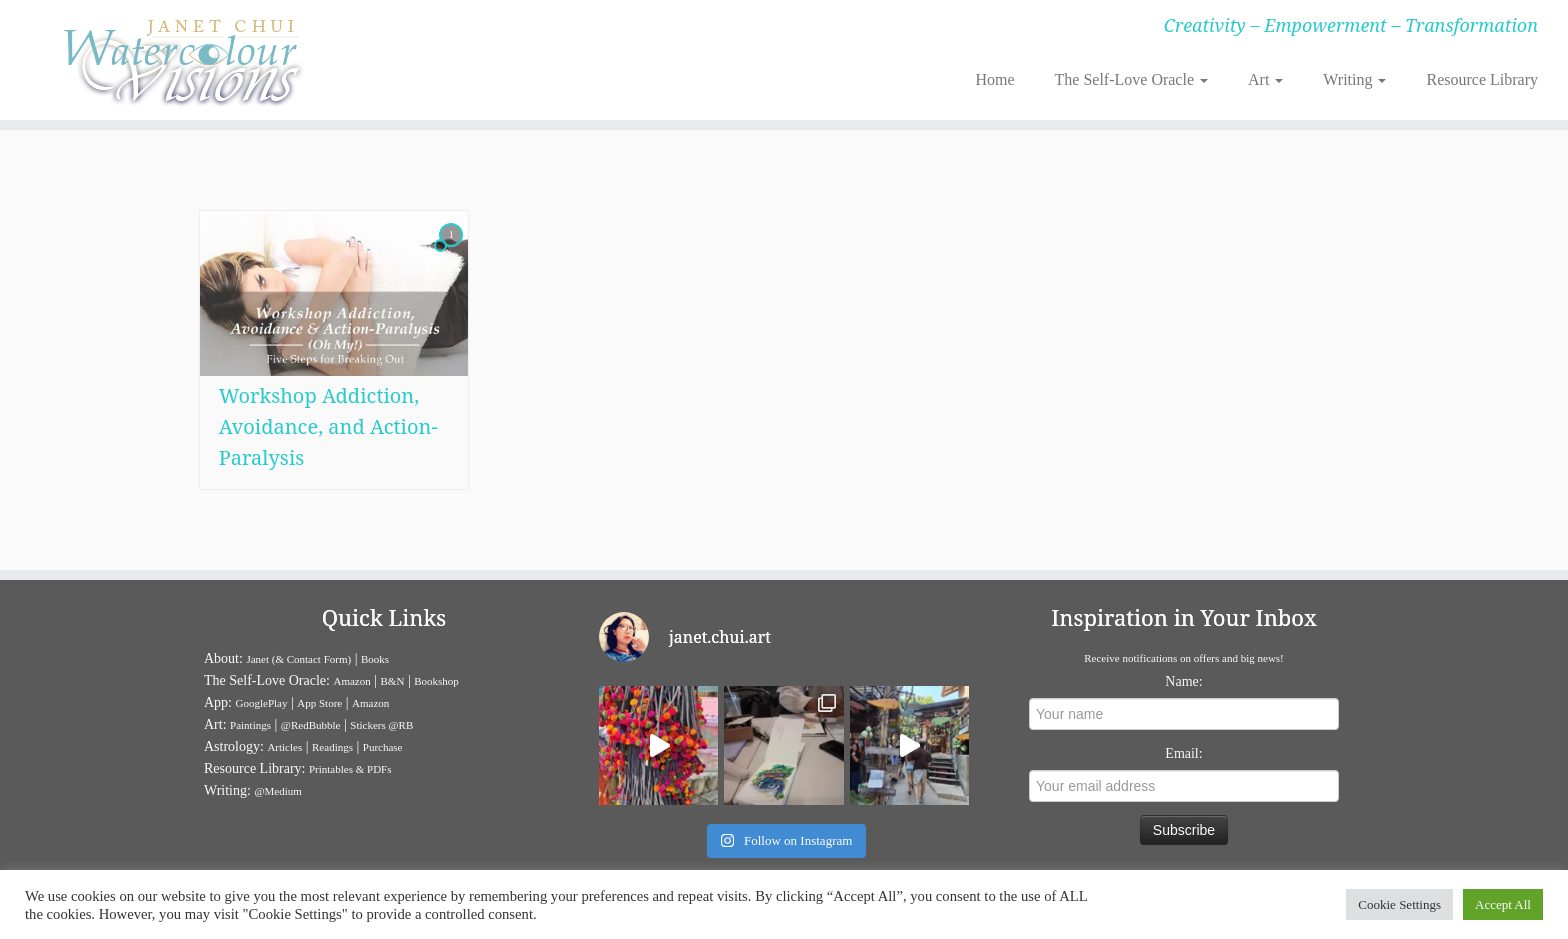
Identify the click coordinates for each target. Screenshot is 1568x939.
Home (994, 79)
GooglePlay (262, 703)
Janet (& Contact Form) (298, 659)
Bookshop (436, 681)
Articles (284, 747)
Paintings (250, 725)
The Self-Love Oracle (1131, 79)
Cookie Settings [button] (1399, 904)
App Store (319, 703)
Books (375, 659)
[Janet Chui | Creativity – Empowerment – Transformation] (181, 60)
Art (1265, 79)
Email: (1183, 753)
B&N (393, 681)
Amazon (351, 681)
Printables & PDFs (350, 769)
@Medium (277, 791)
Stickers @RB (381, 725)
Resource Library (1482, 79)
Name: (1183, 681)
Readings (332, 747)
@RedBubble (311, 725)
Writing (1354, 79)
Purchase (383, 747)
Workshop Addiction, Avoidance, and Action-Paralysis (328, 426)
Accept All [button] (1503, 904)
